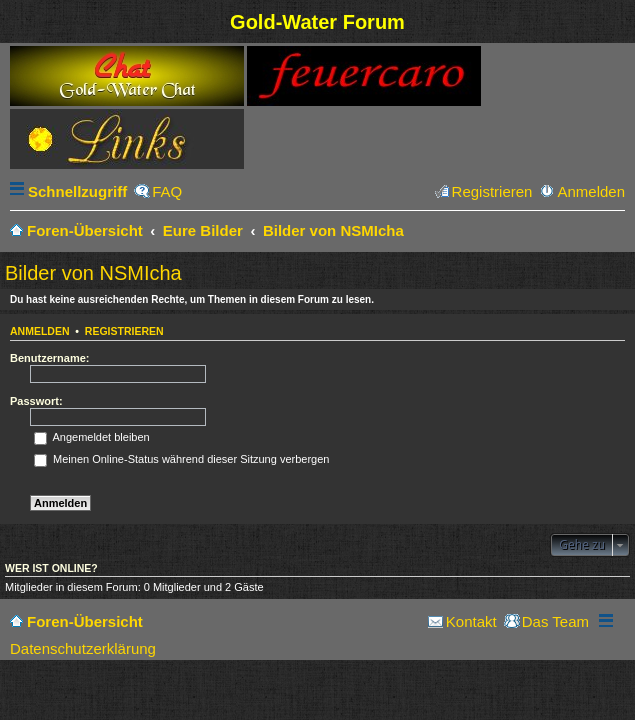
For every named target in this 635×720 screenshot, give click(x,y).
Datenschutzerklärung (83, 648)
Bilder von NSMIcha (93, 273)
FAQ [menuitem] (167, 191)
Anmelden (40, 331)
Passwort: (36, 401)
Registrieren (124, 331)
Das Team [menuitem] (555, 621)
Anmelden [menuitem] (591, 191)
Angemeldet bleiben (92, 437)
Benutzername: (49, 358)
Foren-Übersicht (85, 621)
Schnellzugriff (77, 191)
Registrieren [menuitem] (492, 191)
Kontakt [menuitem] (471, 621)
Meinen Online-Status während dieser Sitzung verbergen (181, 459)
